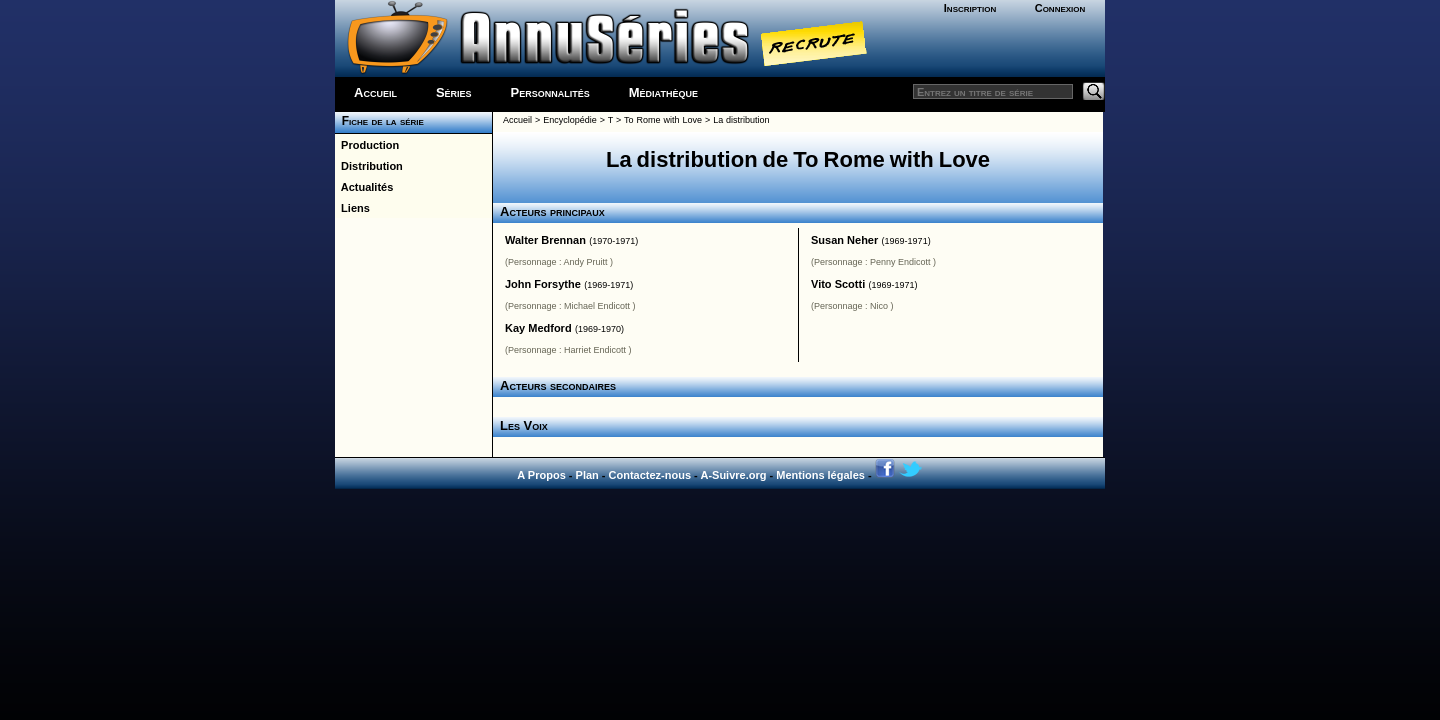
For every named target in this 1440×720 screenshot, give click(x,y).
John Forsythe (543, 284)
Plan (587, 475)
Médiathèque (663, 92)
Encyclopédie (570, 120)
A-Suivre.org (733, 475)
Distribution (369, 166)
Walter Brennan (545, 240)
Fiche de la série (379, 121)
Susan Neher (844, 240)
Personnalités (550, 92)
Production (367, 145)
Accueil (375, 92)
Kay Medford (538, 328)
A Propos (541, 475)
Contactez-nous (650, 475)
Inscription (970, 8)
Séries (454, 92)
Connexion (1060, 8)
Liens (352, 208)
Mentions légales (820, 475)
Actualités (364, 187)
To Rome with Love (663, 120)
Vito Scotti (838, 284)
